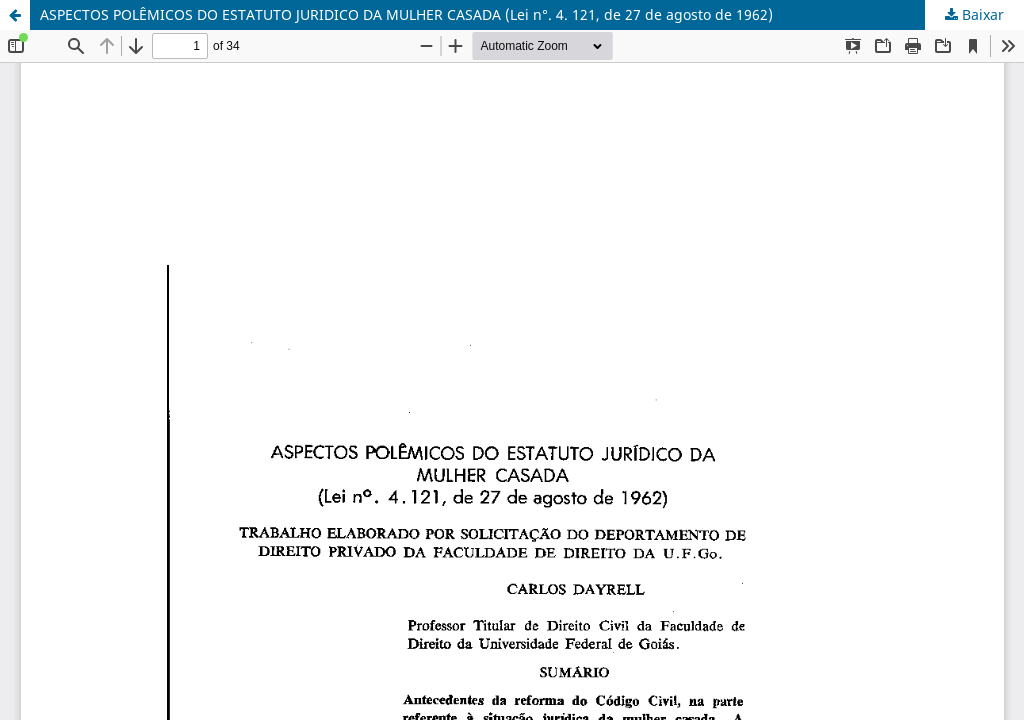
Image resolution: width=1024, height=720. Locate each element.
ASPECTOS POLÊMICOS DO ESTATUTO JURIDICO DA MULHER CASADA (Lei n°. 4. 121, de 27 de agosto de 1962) (406, 14)
